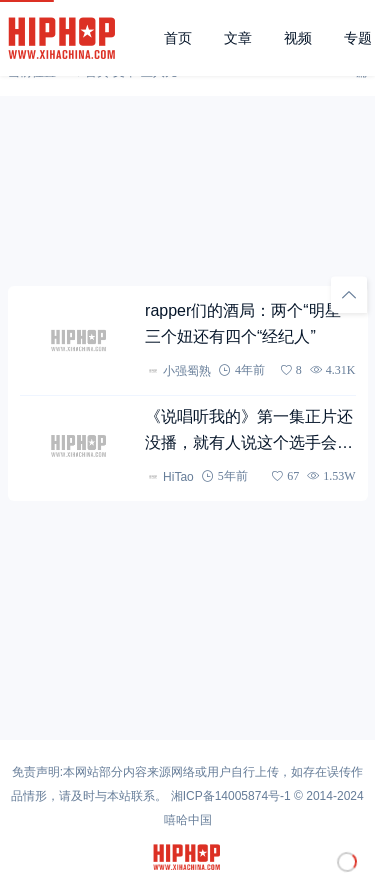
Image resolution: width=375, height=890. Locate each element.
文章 (238, 38)
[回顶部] (349, 295)
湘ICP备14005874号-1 (231, 796)
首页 (178, 38)
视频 (298, 38)
